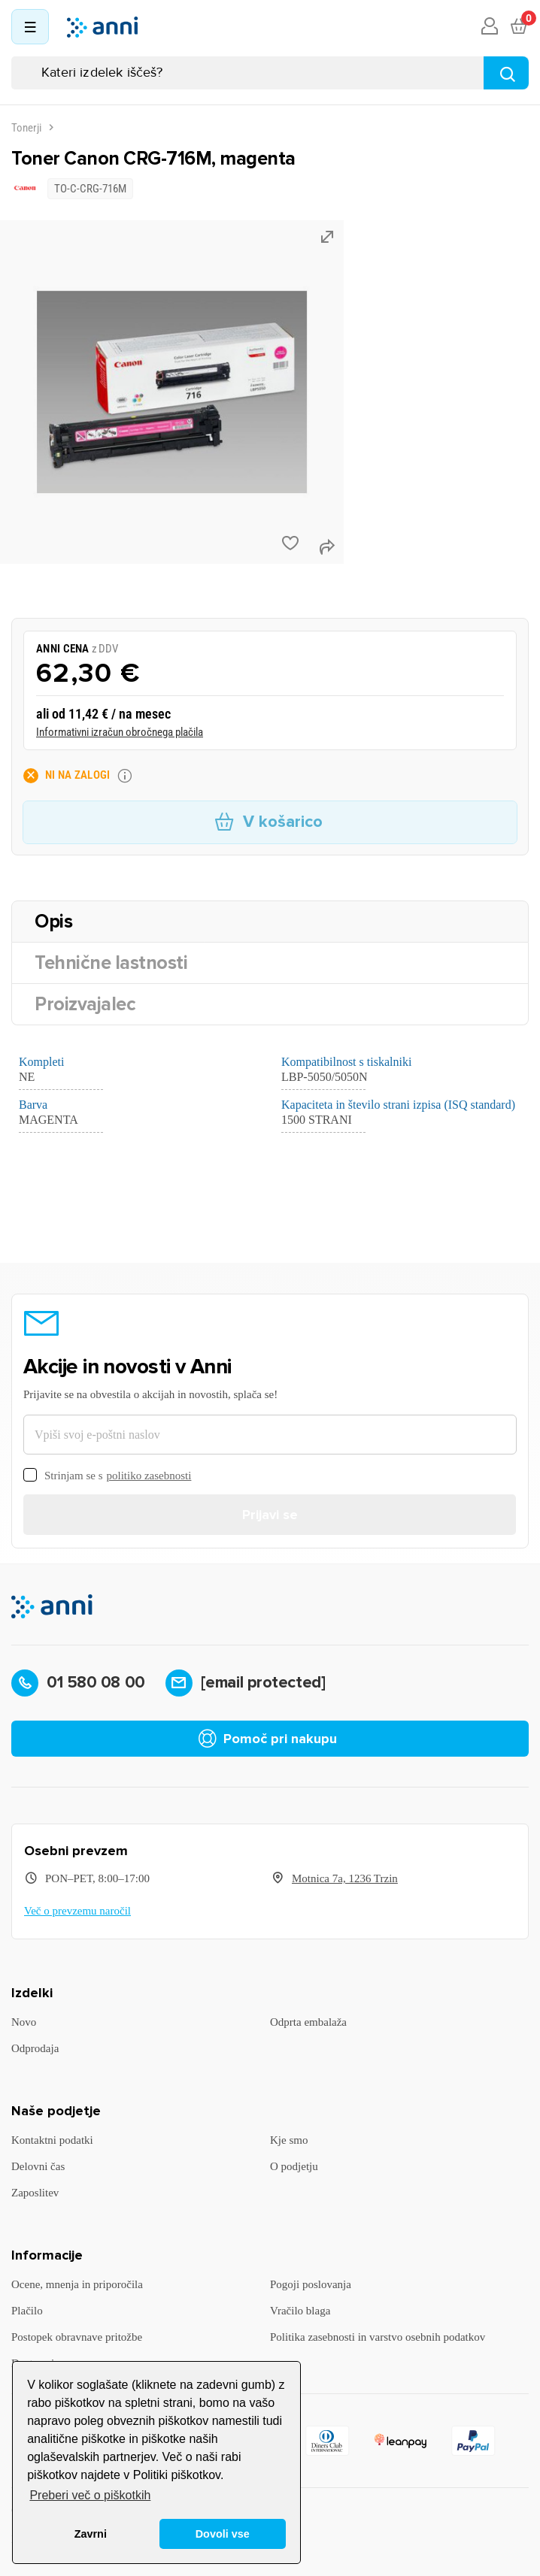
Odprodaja (35, 2048)
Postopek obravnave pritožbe (76, 2337)
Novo (23, 2022)
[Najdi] (506, 72)
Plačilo (27, 2311)
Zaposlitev (35, 2193)
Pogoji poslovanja (310, 2284)
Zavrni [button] (90, 2534)
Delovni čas (38, 2166)
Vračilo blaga (300, 2311)
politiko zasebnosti (149, 1476)
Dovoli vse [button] (223, 2534)
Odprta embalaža (308, 2022)
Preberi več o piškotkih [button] (89, 2495)
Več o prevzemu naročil (77, 1911)
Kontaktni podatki (52, 2140)
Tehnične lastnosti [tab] (111, 963)
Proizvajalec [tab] (85, 1004)
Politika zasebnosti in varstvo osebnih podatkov (377, 2337)
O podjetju (294, 2166)
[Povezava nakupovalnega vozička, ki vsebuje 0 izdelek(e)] (518, 27)
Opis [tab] (53, 921)
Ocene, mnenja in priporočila (77, 2284)
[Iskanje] (270, 72)
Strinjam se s (107, 1476)
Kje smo (289, 2140)
